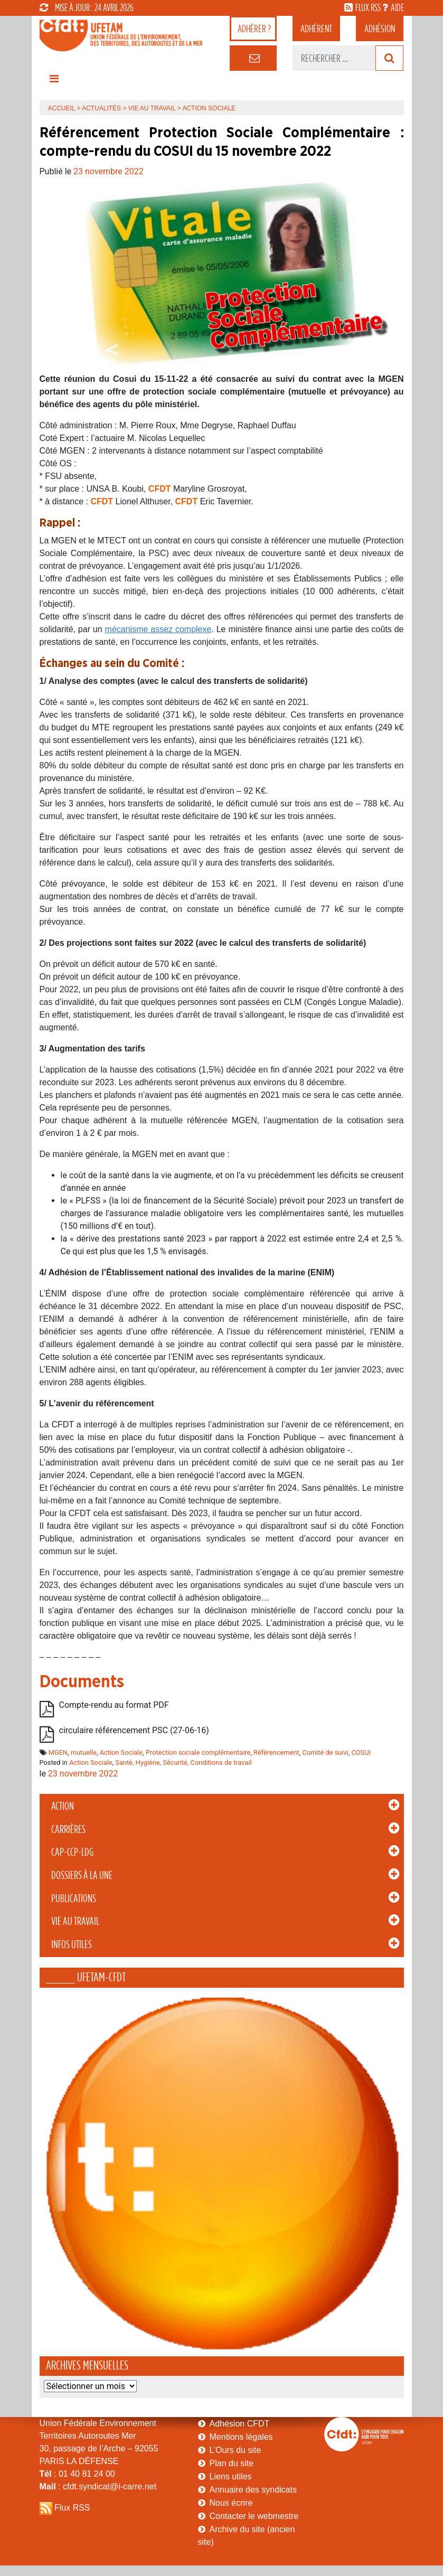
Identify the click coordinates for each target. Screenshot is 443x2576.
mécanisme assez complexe (158, 629)
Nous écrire (231, 2502)
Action (62, 1806)
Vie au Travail (75, 1921)
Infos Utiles (71, 1944)
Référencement (276, 1752)
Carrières (68, 1829)
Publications (73, 1898)
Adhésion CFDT (240, 2423)
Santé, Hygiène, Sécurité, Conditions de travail (183, 1762)
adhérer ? (254, 28)
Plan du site (232, 2463)
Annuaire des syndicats (253, 2489)
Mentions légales (241, 2436)
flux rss (368, 7)
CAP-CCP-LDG (72, 1852)
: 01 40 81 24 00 (77, 2473)
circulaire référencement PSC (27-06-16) (134, 1730)
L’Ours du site (235, 2450)
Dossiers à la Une (81, 1875)
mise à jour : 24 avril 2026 (87, 7)
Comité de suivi (325, 1752)
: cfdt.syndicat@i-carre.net (98, 2486)
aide (397, 7)
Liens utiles (231, 2476)
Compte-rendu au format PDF (114, 1705)
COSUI (361, 1752)
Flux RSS (72, 2507)
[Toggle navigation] (54, 81)
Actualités (101, 108)
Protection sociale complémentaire (198, 1752)
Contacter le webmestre (254, 2516)
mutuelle (84, 1752)
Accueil (62, 108)
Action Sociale (121, 1752)
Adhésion (379, 28)
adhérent (316, 28)
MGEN (58, 1752)
